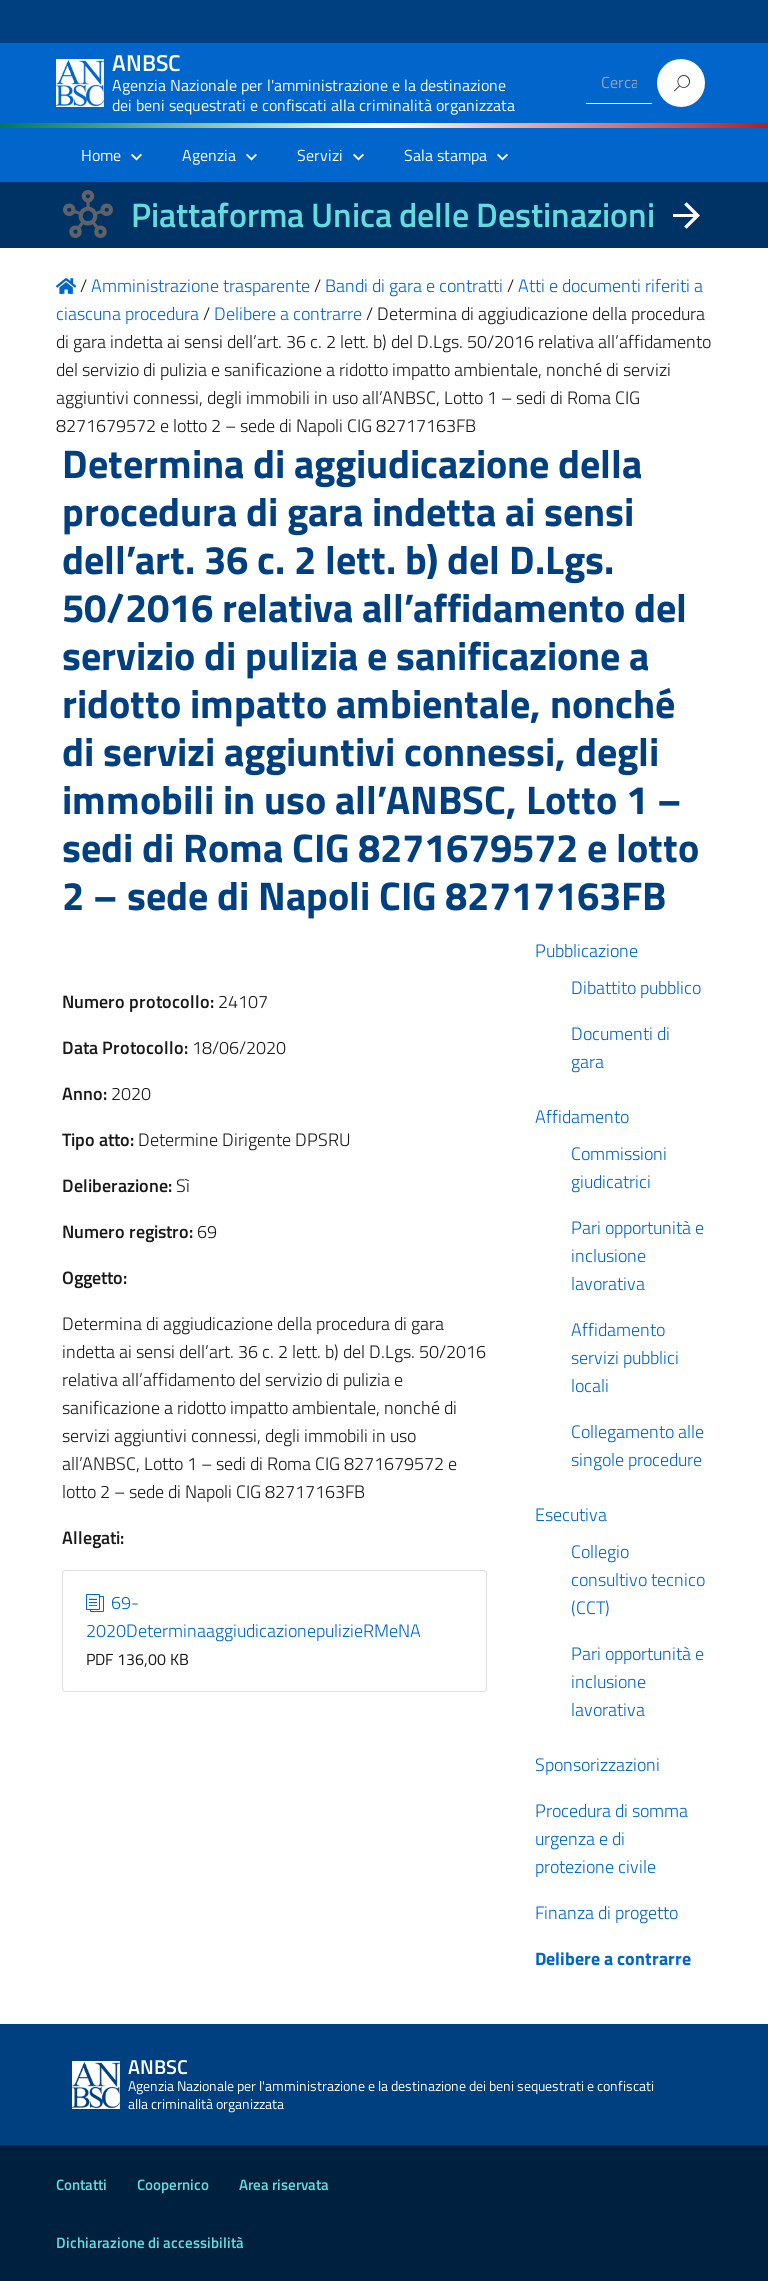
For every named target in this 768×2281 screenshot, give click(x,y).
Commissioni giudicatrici (619, 1167)
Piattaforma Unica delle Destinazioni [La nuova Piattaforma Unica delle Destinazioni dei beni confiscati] (393, 214)
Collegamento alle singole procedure (637, 1445)
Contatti (81, 2184)
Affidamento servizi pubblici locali (625, 1357)
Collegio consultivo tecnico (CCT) (638, 1579)
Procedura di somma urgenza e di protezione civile (611, 1838)
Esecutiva (571, 1514)
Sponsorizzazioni (597, 1764)
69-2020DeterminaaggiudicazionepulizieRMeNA (253, 1616)
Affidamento (582, 1116)
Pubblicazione (586, 950)
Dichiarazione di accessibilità (150, 2242)
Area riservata (284, 2184)
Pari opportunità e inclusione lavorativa (637, 1255)
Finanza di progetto (606, 1912)
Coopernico (173, 2184)
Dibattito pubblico (636, 987)
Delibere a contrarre (613, 1958)
